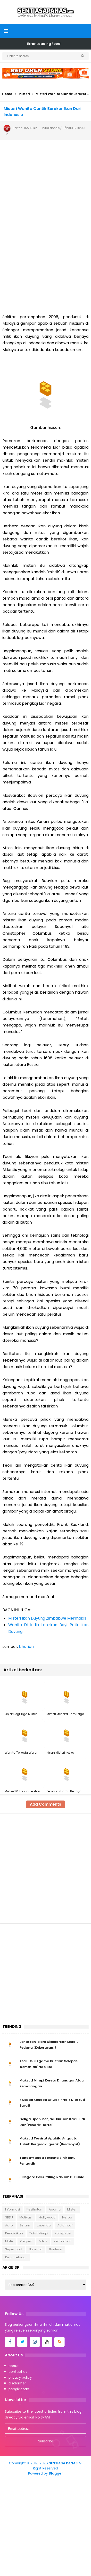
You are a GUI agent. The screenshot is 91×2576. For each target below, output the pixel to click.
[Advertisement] (45, 264)
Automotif (65, 2225)
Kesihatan (34, 2209)
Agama (55, 2209)
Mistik (9, 2241)
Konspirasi (63, 2233)
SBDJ (9, 2217)
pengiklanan (18, 2389)
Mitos (43, 2241)
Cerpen (26, 2241)
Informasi (12, 2209)
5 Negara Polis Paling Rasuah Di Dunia (51, 2177)
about (13, 2365)
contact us (17, 2371)
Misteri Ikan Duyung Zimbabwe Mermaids (47, 1618)
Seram (24, 2225)
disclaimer (17, 2383)
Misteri (72, 2209)
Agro (9, 2225)
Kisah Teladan (16, 2257)
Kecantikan (62, 2241)
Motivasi (25, 2217)
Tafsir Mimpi (38, 2233)
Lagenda (44, 2225)
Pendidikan (14, 2233)
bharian (26, 1646)
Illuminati (35, 2249)
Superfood (13, 2249)
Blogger (56, 2473)
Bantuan (55, 2249)
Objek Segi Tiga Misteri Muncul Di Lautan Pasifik (22, 1716)
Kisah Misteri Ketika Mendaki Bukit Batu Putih (65, 1755)
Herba (67, 2217)
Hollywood (47, 2217)
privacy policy (20, 2377)
